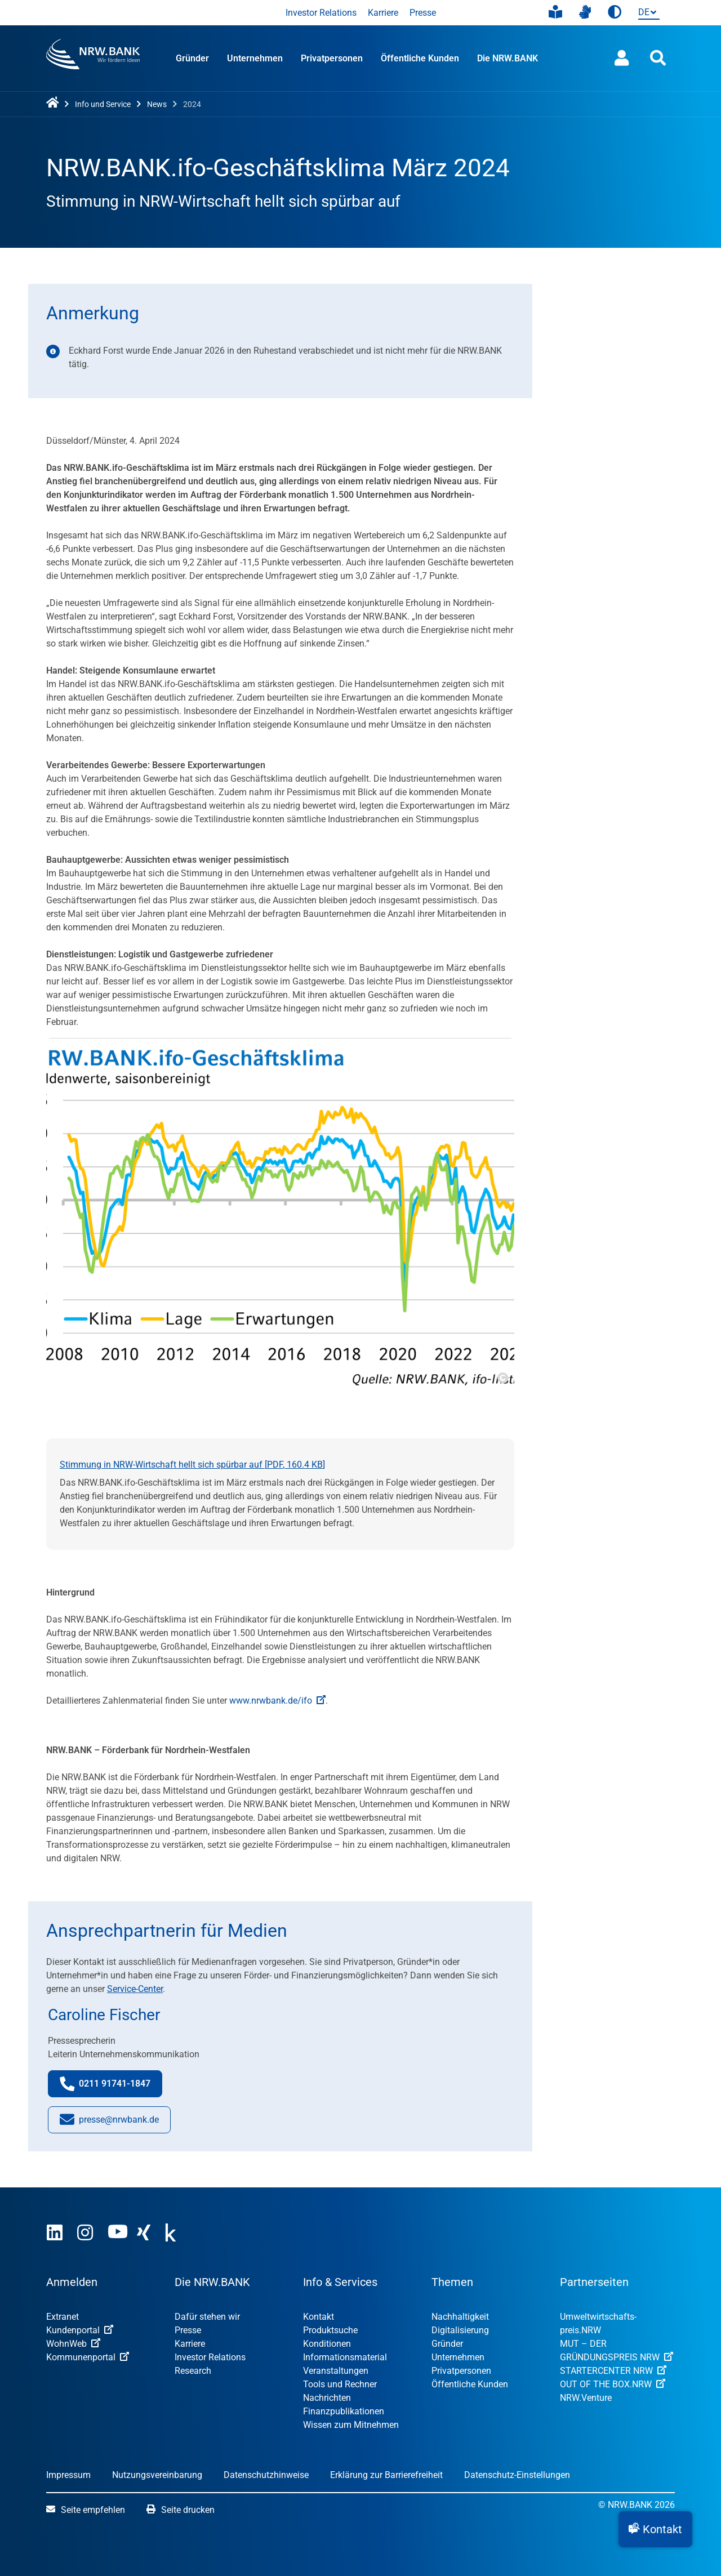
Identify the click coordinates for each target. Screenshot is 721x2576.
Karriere (383, 12)
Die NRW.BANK (507, 58)
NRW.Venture (586, 2397)
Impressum (68, 2475)
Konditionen (327, 2343)
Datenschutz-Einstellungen (517, 2475)
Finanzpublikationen (343, 2411)
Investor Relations (321, 12)
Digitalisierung (460, 2330)
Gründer (192, 58)
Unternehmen (255, 58)
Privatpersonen (332, 58)
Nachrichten (327, 2397)
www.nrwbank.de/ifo (277, 1700)
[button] (655, 2529)
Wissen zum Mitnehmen (351, 2424)
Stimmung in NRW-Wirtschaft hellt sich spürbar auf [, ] (192, 1464)
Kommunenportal (87, 2357)
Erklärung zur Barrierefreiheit (386, 2475)
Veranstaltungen (335, 2370)
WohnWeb (73, 2343)
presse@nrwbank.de (109, 2122)
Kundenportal (79, 2330)
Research (193, 2370)
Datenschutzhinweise (266, 2475)
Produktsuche (330, 2330)
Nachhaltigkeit (460, 2316)
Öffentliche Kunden (420, 58)
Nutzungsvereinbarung (157, 2475)
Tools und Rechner (340, 2384)
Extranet (62, 2316)
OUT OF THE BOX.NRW (612, 2384)
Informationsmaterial (345, 2357)
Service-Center (135, 1989)
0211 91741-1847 (111, 2086)
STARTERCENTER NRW (613, 2370)
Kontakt (318, 2316)
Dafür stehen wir (207, 2316)
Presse (423, 12)
